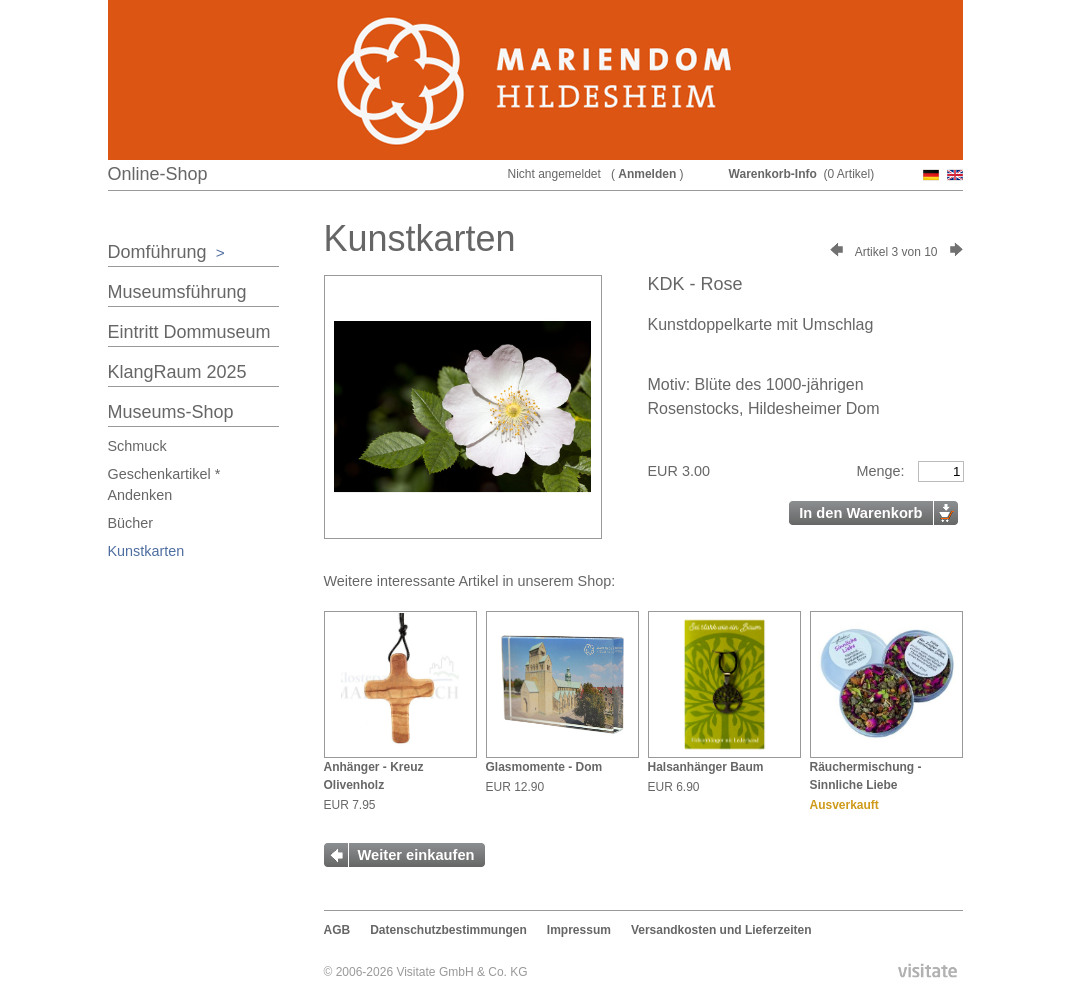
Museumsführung (177, 292)
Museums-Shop (171, 412)
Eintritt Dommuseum (189, 332)
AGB (337, 930)
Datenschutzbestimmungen (448, 930)
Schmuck (137, 446)
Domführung (166, 252)
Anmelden (647, 174)
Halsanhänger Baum (706, 767)
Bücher (131, 523)
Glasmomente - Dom (544, 767)
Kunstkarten (146, 551)
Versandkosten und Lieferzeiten (721, 930)
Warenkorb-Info (773, 174)
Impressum (579, 930)
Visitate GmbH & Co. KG (461, 972)
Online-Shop (158, 174)
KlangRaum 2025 (177, 372)
